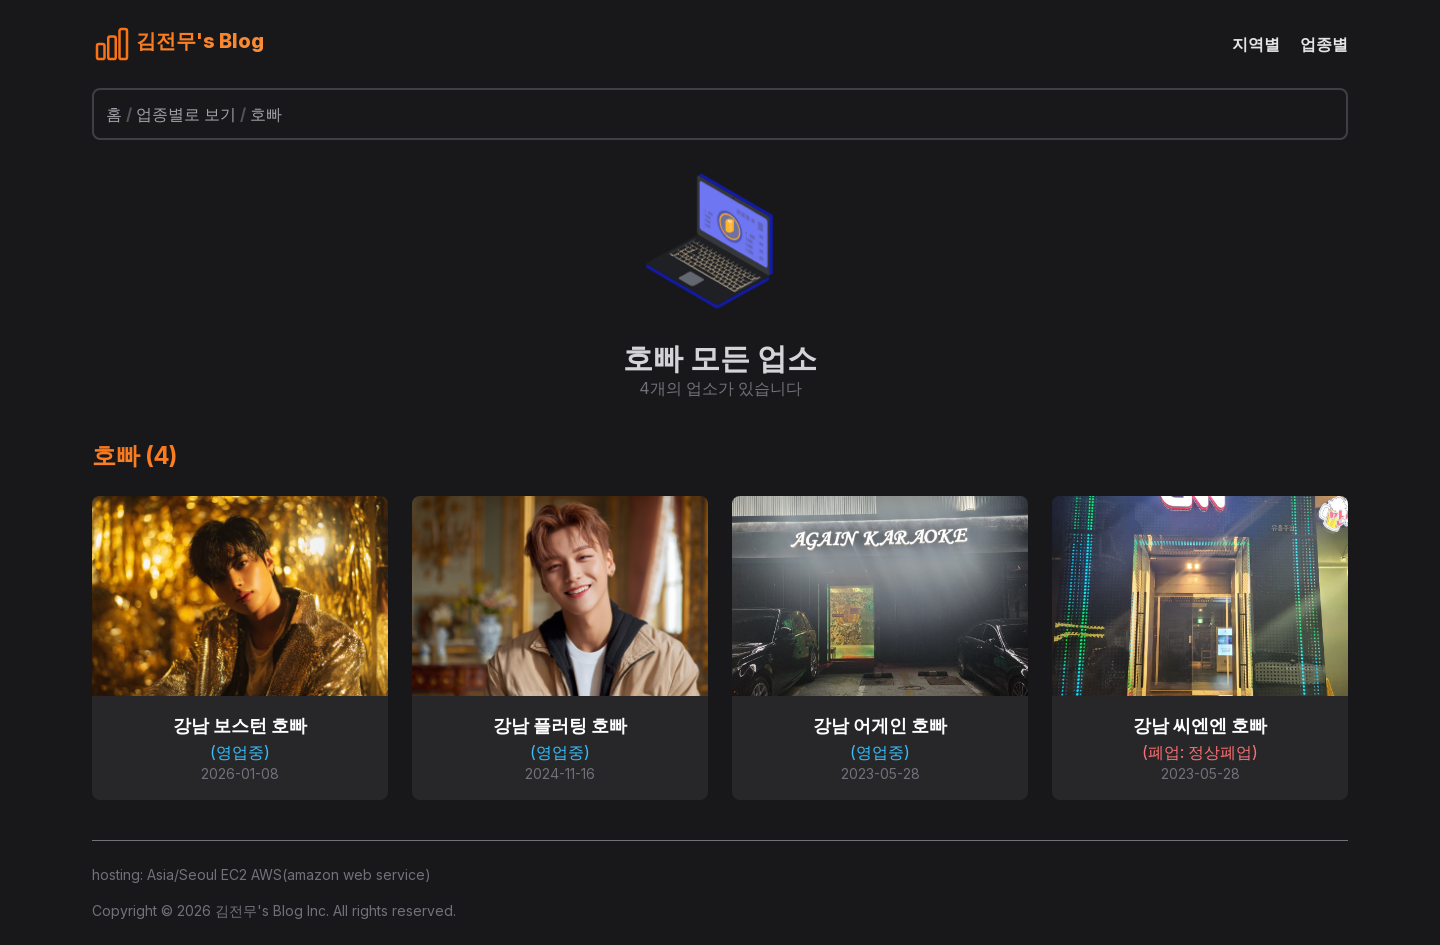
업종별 (1324, 44)
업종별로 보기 (186, 114)
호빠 (266, 114)
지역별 (1256, 44)
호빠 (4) (134, 455)
